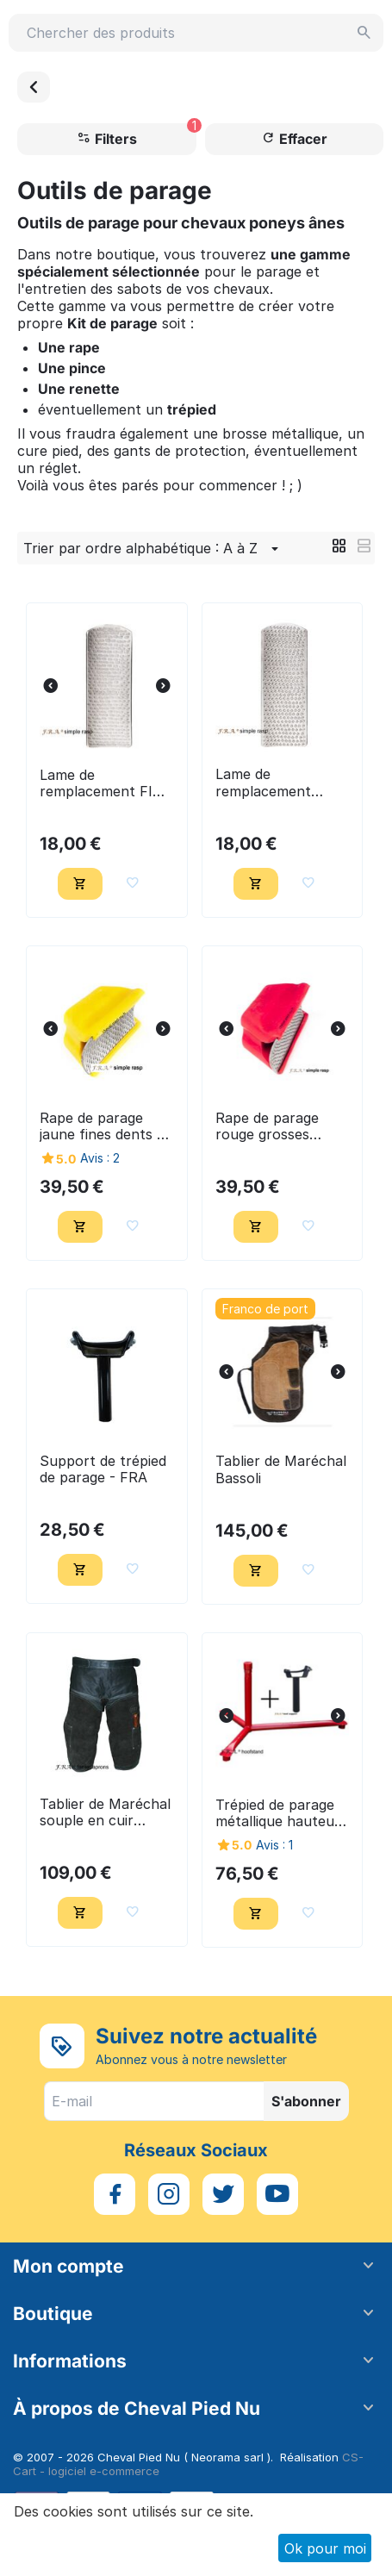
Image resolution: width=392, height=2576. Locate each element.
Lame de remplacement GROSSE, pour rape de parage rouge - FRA (281, 782)
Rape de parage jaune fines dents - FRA (101, 1126)
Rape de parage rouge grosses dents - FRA (267, 1126)
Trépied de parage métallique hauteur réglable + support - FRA (277, 1813)
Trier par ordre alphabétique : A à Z (153, 549)
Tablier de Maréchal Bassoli (280, 1469)
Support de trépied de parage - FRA (103, 1469)
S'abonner (306, 2101)
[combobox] (196, 33)
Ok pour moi (325, 2548)
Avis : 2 (100, 1158)
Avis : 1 (274, 1844)
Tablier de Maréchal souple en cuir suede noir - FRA (105, 1812)
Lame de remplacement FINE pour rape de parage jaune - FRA (106, 783)
